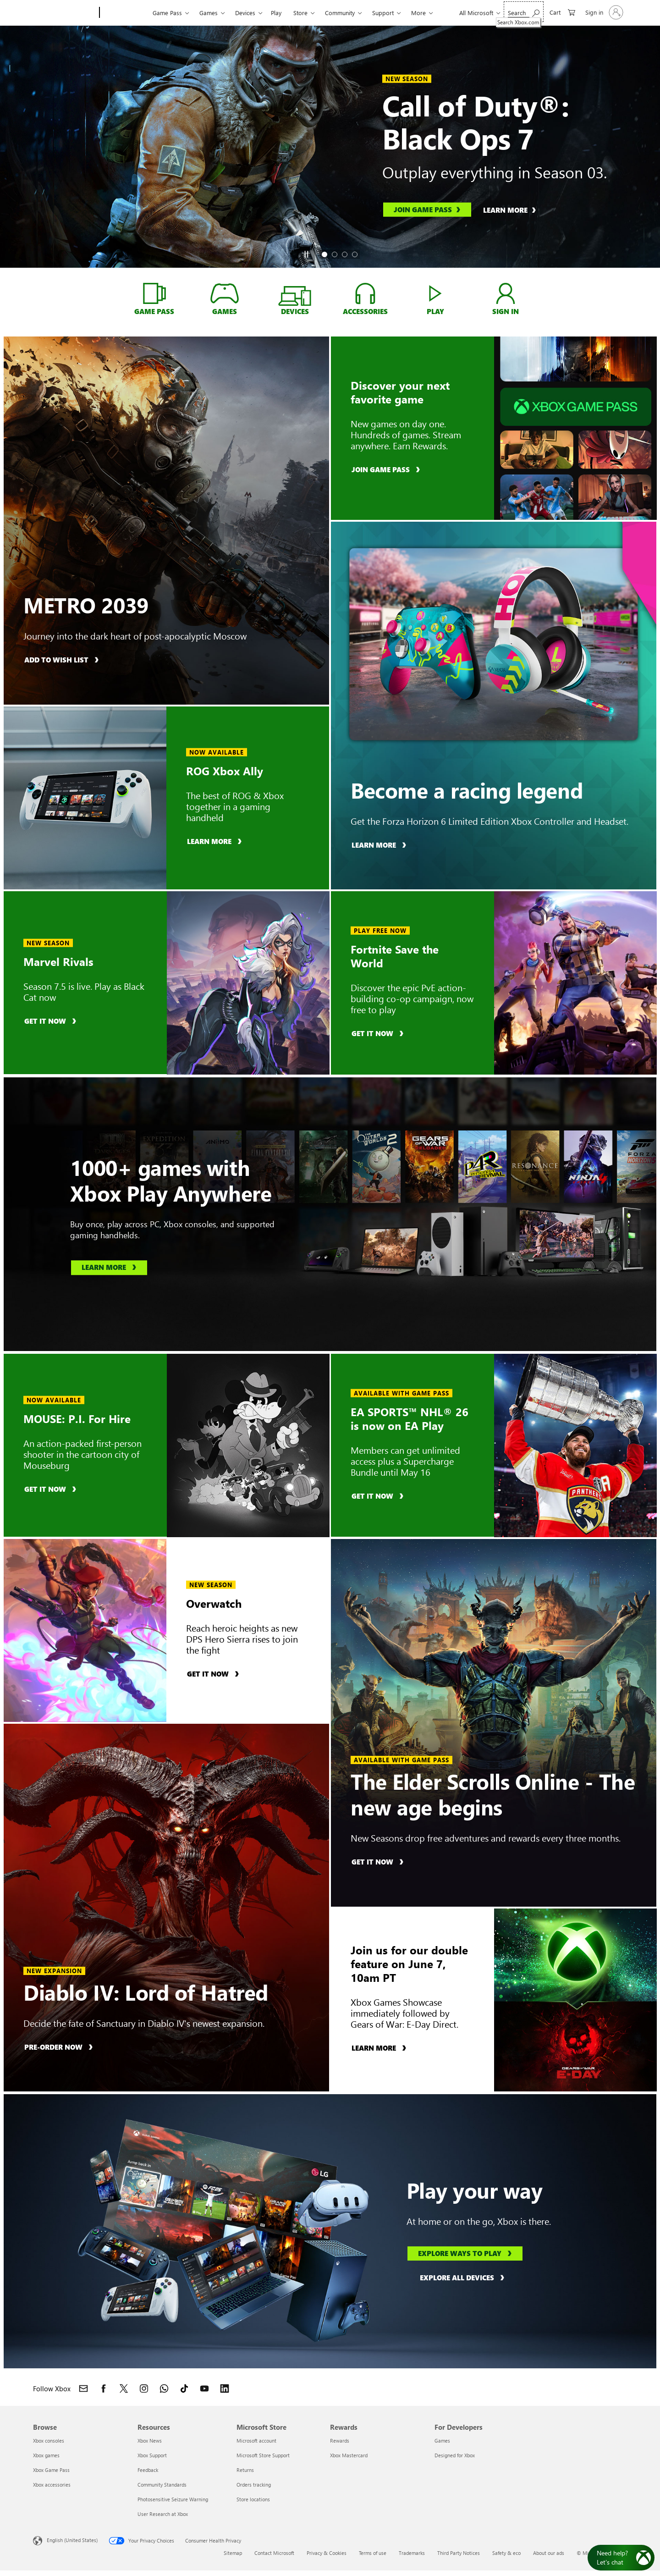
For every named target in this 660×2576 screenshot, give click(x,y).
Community (340, 13)
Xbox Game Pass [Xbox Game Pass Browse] (51, 2470)
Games (208, 13)
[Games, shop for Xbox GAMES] (224, 293)
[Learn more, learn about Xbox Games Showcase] (380, 2047)
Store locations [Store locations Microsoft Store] (253, 2499)
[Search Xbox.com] (524, 11)
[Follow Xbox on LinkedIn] (224, 2388)
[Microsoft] (64, 12)
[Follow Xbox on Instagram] (144, 2388)
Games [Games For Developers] (442, 2441)
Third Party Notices (458, 2553)
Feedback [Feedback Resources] (148, 2470)
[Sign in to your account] (603, 12)
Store (300, 13)
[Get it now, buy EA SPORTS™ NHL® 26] (379, 1495)
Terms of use (372, 2553)
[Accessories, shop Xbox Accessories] (365, 293)
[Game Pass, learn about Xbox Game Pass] (154, 293)
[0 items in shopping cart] (562, 11)
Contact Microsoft (274, 2553)
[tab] (324, 254)
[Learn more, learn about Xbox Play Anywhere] (109, 1268)
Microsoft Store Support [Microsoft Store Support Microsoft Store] (263, 2455)
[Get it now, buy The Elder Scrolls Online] (379, 1861)
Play (276, 13)
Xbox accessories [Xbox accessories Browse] (52, 2485)
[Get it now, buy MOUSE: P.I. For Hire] (51, 1488)
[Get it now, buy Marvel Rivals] (51, 1020)
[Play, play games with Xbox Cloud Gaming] (435, 293)
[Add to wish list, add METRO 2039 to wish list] (62, 659)
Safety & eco (506, 2553)
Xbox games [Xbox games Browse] (46, 2455)
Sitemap (233, 2553)
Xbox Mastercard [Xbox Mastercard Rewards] (349, 2455)
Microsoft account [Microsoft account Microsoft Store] (256, 2441)
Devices (245, 13)
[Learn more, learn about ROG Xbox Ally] (215, 841)
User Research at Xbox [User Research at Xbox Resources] (163, 2514)
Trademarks (412, 2553)
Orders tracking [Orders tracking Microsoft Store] (253, 2485)
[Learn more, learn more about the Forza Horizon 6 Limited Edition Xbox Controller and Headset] (380, 844)
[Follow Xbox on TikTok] (184, 2388)
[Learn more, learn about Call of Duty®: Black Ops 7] (514, 209)
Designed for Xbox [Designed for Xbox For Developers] (454, 2455)
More (418, 13)
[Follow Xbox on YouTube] (204, 2388)
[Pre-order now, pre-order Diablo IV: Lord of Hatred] (59, 2046)
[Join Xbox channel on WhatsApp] (164, 2388)
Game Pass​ (167, 13)
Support (383, 13)
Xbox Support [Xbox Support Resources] (152, 2455)
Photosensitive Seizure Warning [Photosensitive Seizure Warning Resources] (173, 2499)
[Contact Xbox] (83, 2388)
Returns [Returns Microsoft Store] (245, 2470)
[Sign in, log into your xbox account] (505, 293)
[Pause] (306, 254)
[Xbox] (125, 12)
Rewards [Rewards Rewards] (339, 2441)
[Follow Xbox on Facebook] (103, 2388)
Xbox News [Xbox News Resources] (150, 2441)
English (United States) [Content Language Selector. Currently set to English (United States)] (72, 2540)
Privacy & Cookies (326, 2553)
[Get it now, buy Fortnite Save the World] (379, 1033)
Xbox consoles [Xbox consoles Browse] (48, 2441)
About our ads (548, 2553)
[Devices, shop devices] (295, 298)
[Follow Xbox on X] (123, 2388)
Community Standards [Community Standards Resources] (162, 2485)
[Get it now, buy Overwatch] (214, 1673)
